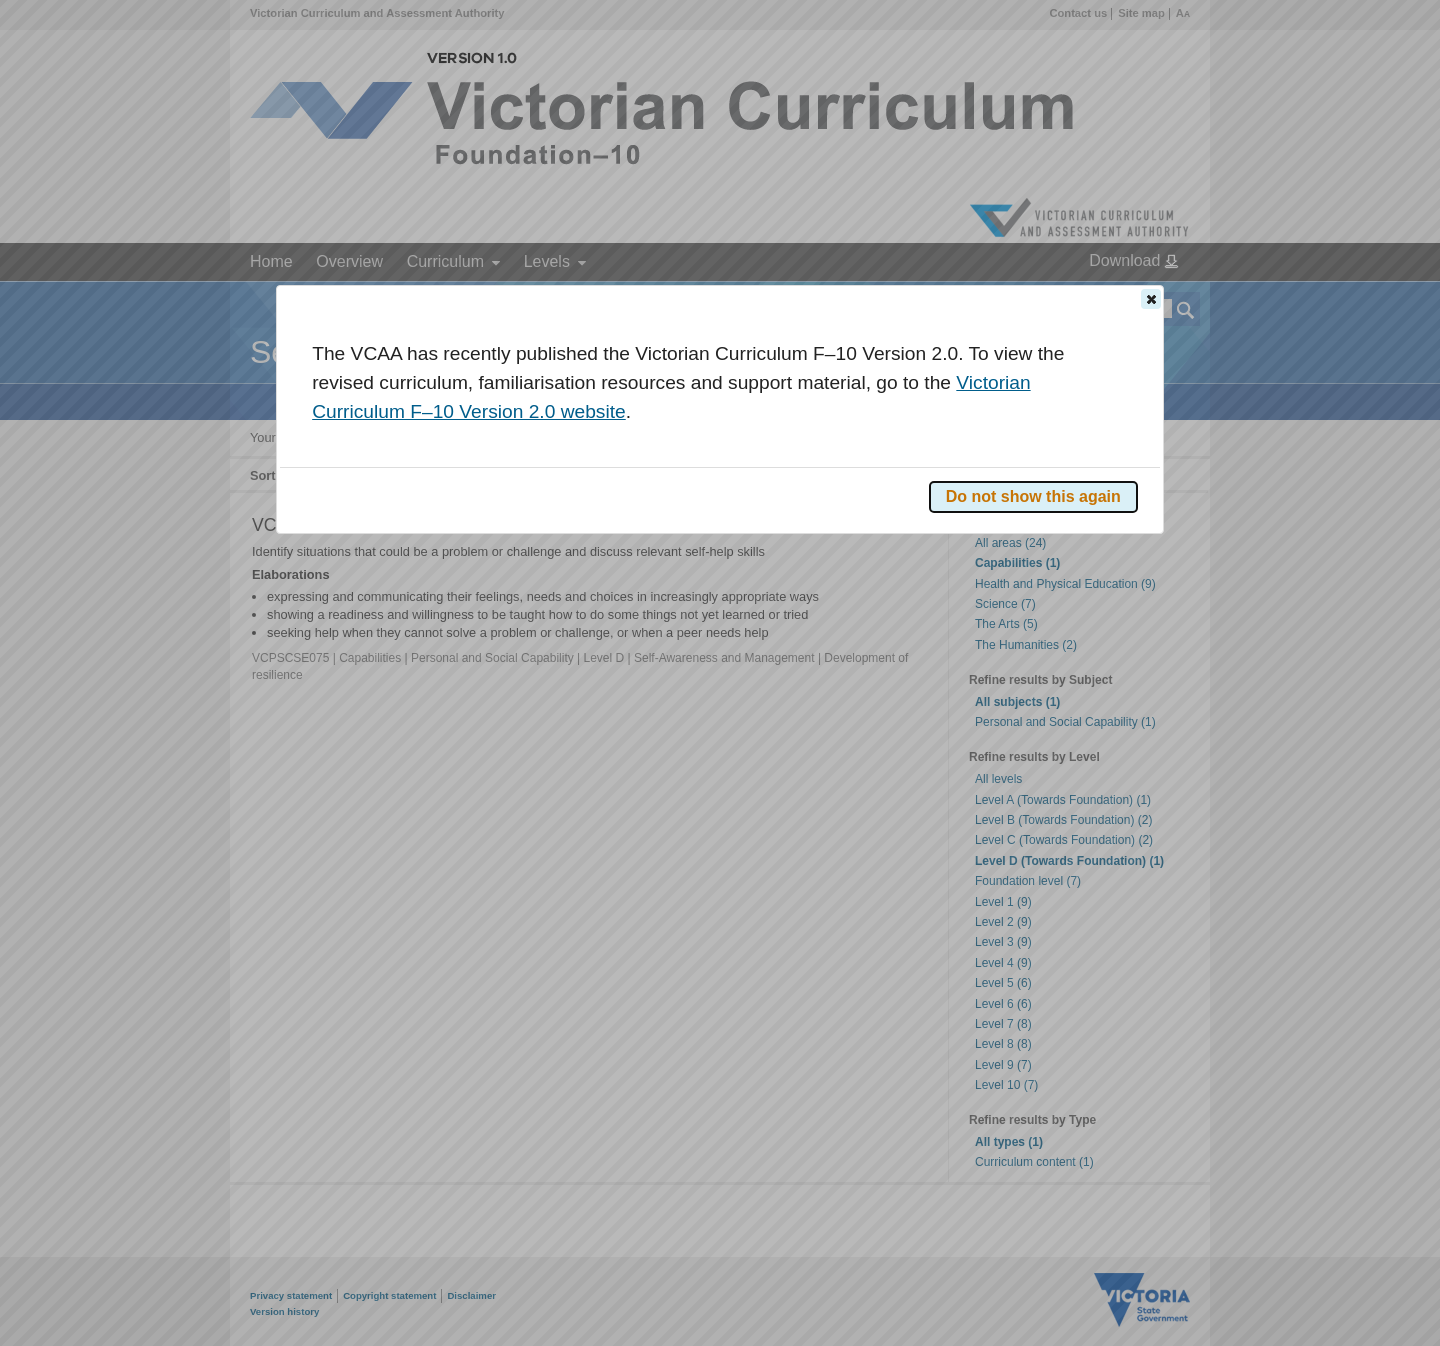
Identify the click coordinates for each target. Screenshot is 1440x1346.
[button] (1151, 299)
